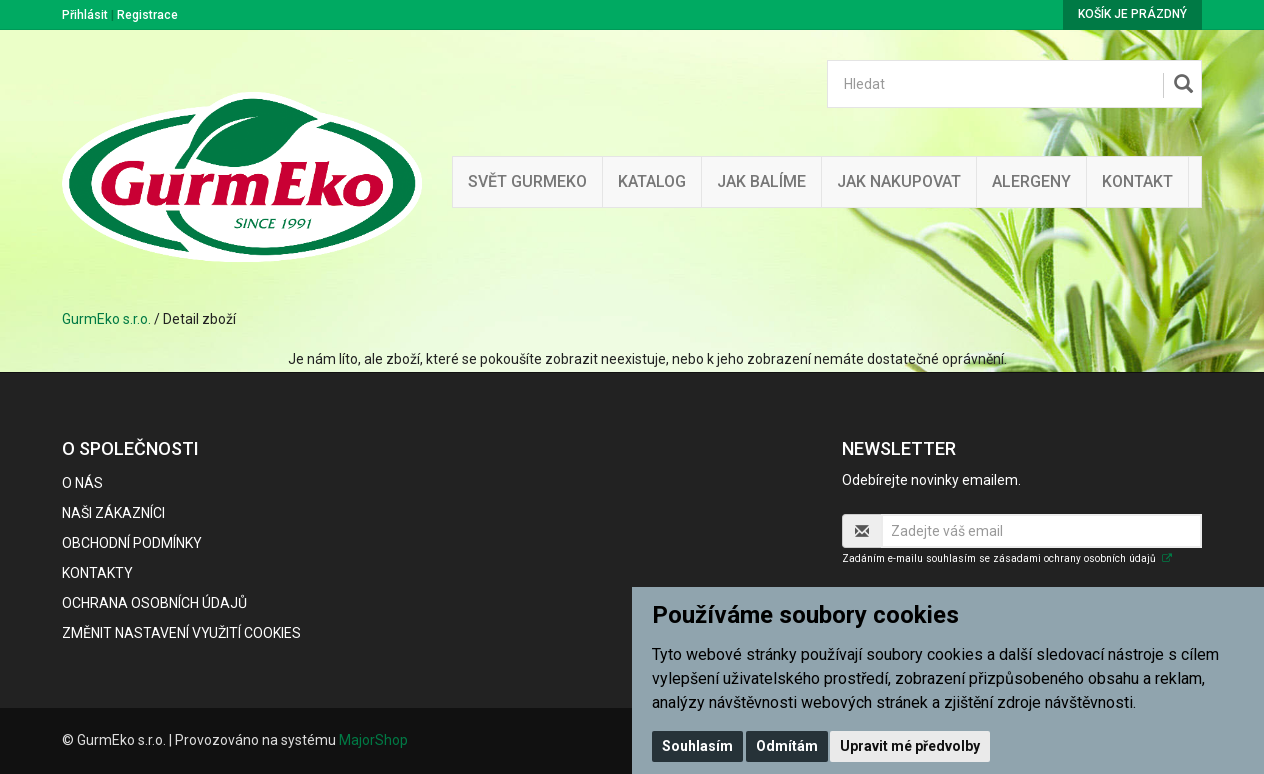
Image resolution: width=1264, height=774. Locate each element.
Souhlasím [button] (697, 746)
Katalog (652, 181)
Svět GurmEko (527, 181)
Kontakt (1137, 181)
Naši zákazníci (113, 513)
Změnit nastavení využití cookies (181, 633)
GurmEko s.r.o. (106, 319)
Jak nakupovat (899, 181)
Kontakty (97, 573)
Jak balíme (761, 181)
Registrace (147, 15)
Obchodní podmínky (132, 543)
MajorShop (373, 740)
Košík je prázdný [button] (1132, 14)
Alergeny (1031, 181)
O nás (82, 483)
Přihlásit (85, 15)
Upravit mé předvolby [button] (910, 746)
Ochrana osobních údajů (154, 603)
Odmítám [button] (787, 746)
